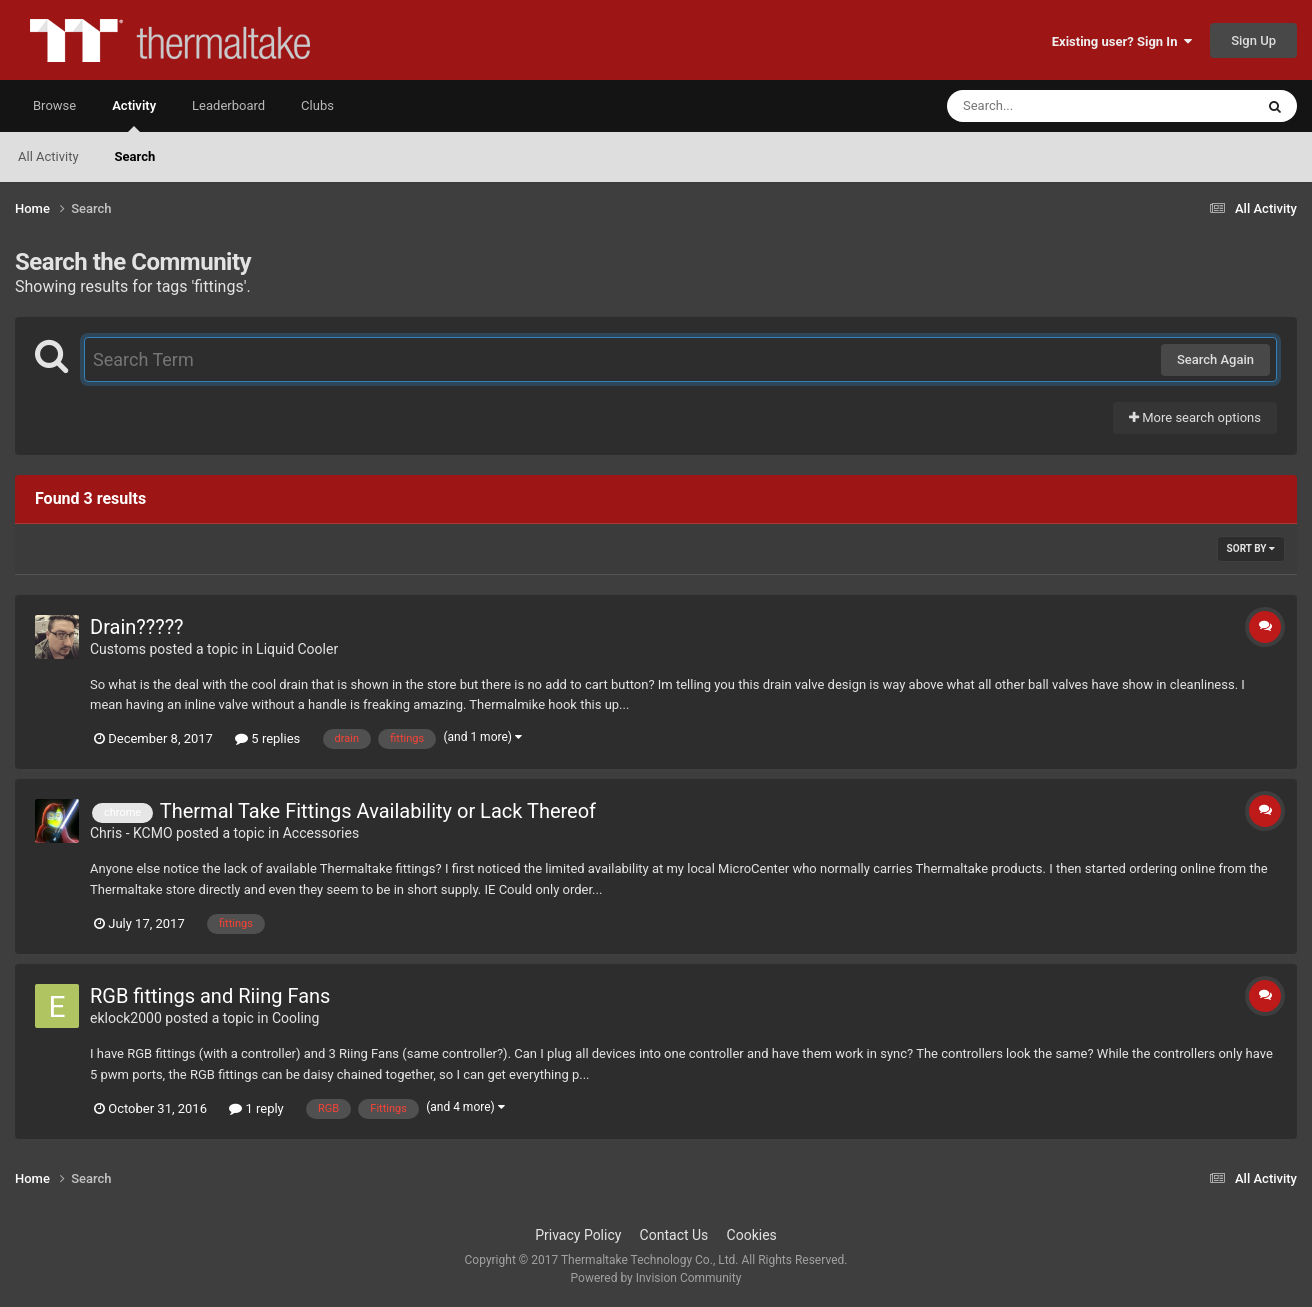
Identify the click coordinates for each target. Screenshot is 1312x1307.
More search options (1195, 417)
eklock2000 (126, 1018)
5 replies (267, 738)
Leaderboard (228, 105)
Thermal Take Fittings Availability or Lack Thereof (378, 811)
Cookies (752, 1235)
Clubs (317, 105)
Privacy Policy (578, 1235)
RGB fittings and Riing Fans (210, 996)
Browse (54, 105)
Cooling (295, 1018)
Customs (118, 649)
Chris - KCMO (131, 833)
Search (135, 156)
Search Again (1215, 359)
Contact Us (674, 1235)
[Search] (1050, 106)
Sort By (1251, 548)
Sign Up (1253, 40)
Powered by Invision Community (656, 1278)
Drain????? (137, 627)
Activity (134, 115)
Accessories (321, 833)
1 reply (256, 1108)
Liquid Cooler (297, 649)
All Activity (48, 156)
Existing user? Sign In (1122, 41)
